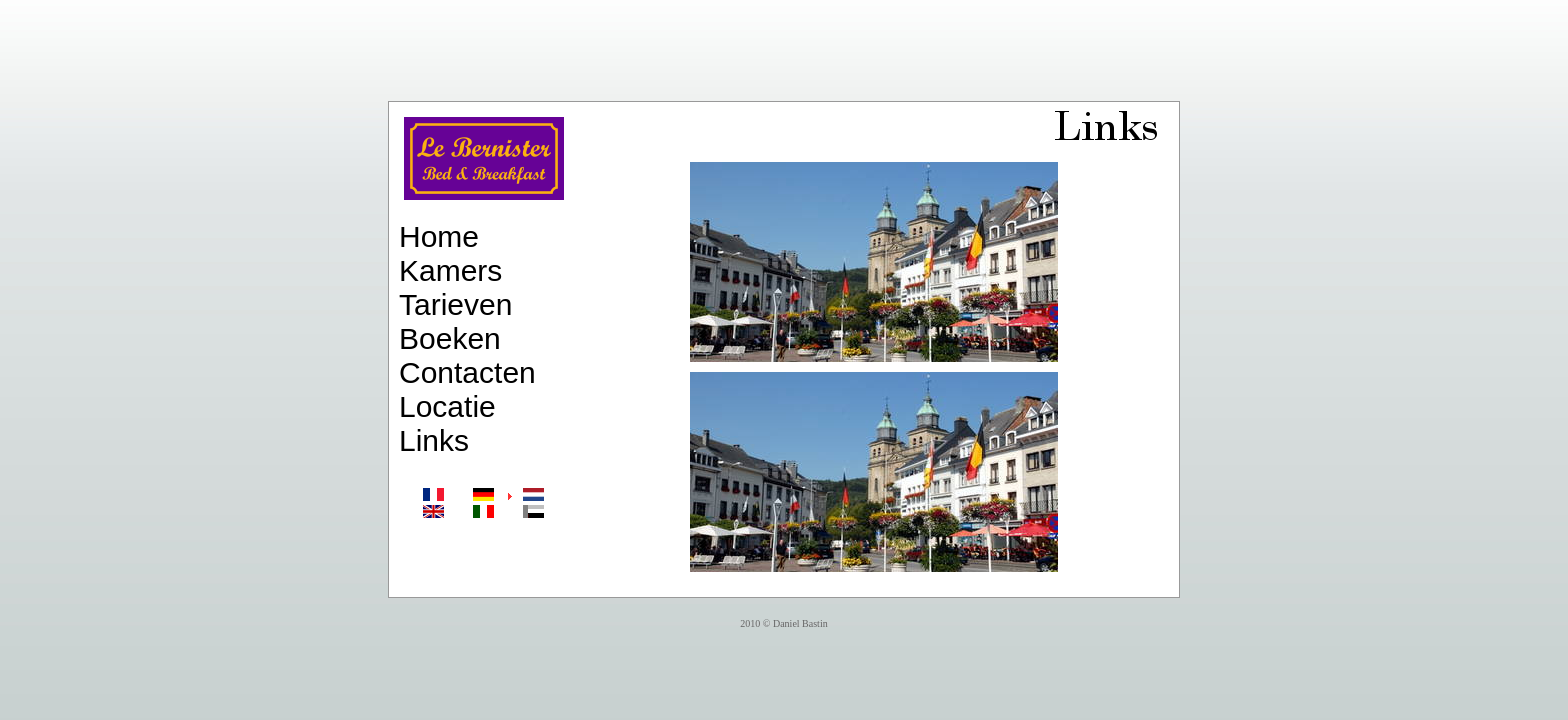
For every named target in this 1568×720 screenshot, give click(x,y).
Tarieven (455, 304)
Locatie (447, 406)
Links (434, 440)
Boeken (450, 338)
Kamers (450, 270)
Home (439, 236)
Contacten (467, 372)
